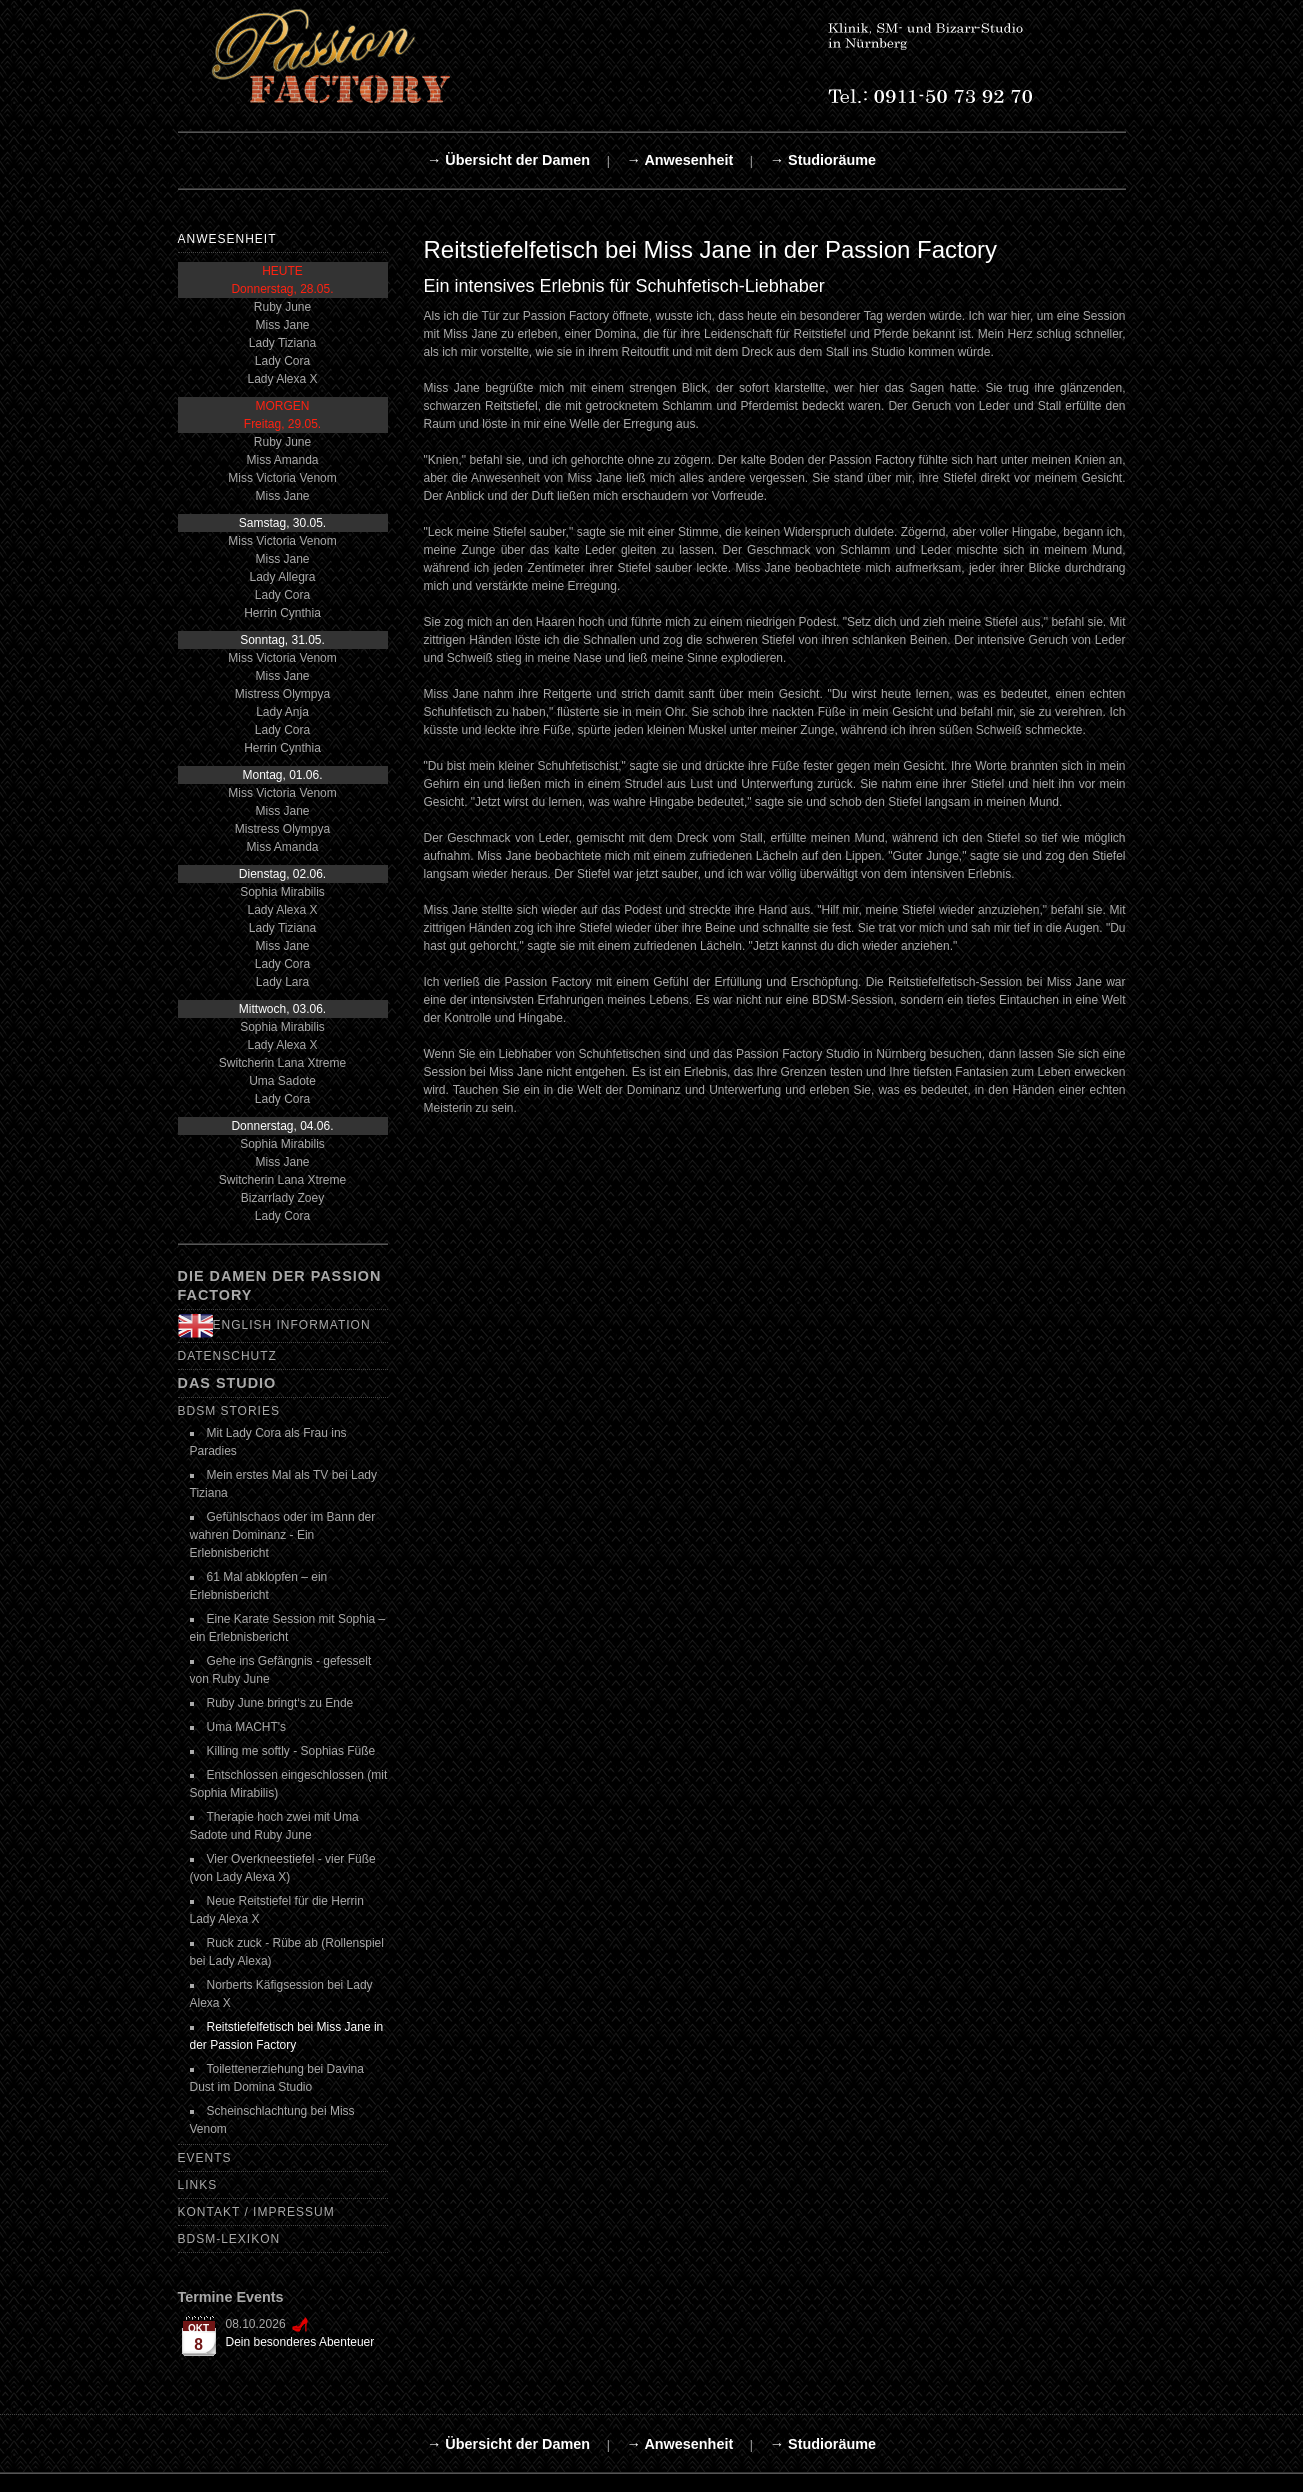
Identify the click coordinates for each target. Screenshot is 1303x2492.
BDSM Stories (229, 1411)
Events (205, 2158)
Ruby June (282, 307)
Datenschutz (227, 1356)
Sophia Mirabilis (282, 892)
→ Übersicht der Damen (508, 160)
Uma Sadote (282, 1081)
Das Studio (227, 1383)
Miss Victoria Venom (282, 478)
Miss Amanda (282, 460)
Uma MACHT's (247, 1727)
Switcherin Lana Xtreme (282, 1063)
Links (198, 2185)
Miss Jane (282, 325)
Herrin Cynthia (282, 613)
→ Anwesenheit (680, 160)
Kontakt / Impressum (256, 2212)
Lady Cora (282, 361)
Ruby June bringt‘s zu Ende (280, 1703)
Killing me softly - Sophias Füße (291, 1751)
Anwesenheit (227, 239)
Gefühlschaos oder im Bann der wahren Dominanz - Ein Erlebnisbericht (283, 1535)
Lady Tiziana (282, 343)
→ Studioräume (823, 160)
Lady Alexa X (282, 379)
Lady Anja (282, 712)
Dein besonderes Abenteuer (300, 2342)
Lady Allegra (282, 577)
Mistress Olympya (282, 694)
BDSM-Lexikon (229, 2239)
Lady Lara (282, 982)
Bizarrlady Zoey (282, 1198)
